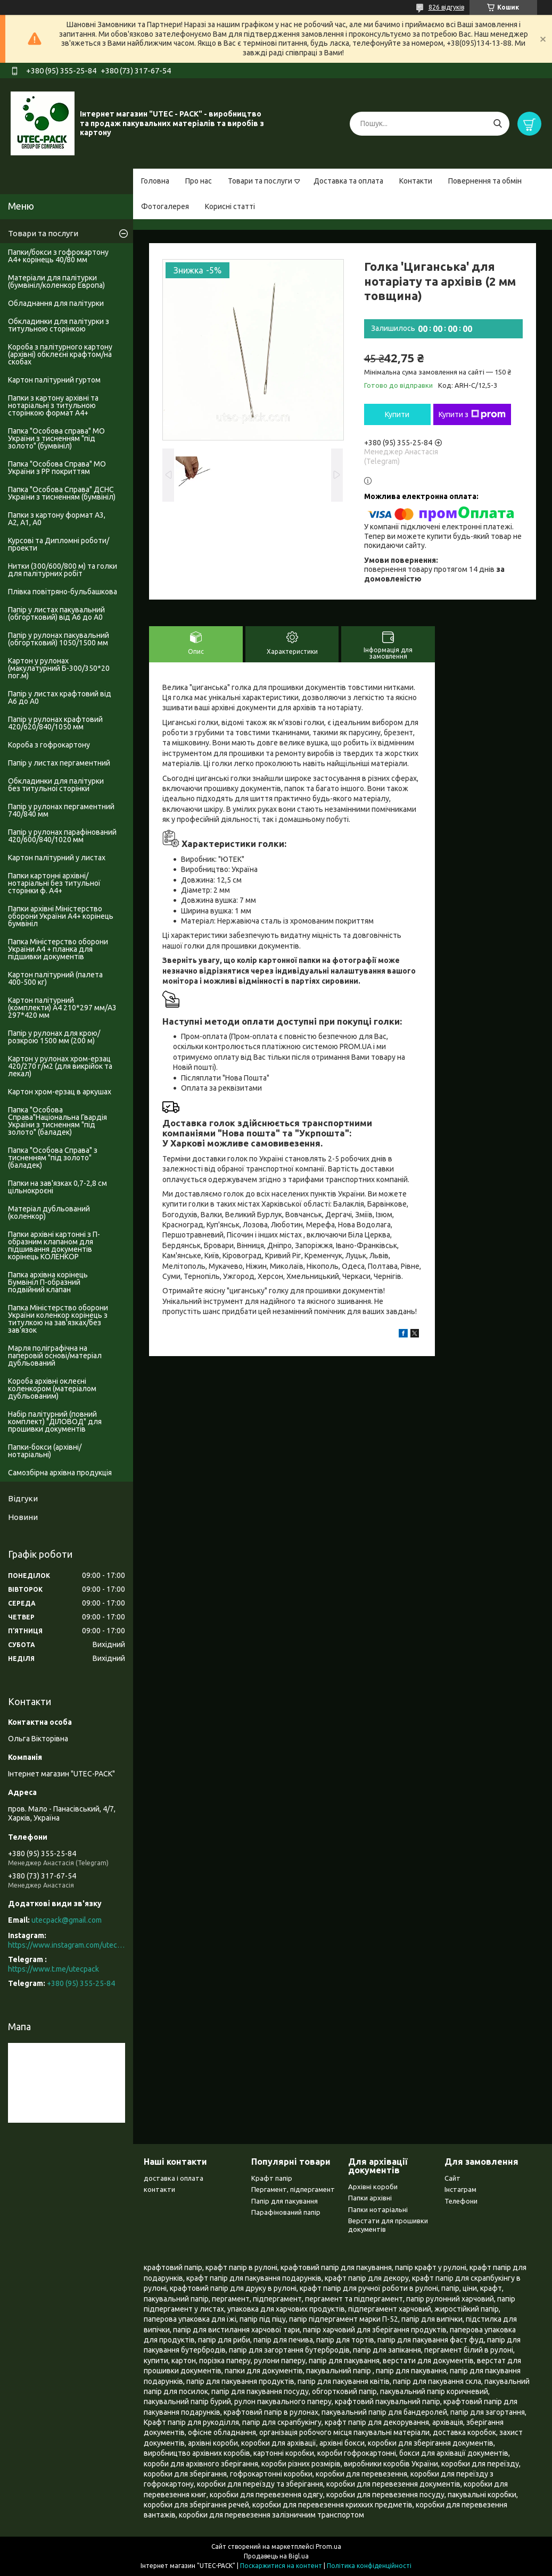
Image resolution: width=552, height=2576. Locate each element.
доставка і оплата (173, 2178)
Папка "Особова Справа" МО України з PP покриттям (57, 468)
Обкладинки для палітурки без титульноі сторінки (56, 785)
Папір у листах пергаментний (59, 763)
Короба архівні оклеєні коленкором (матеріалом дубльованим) (52, 1388)
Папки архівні (370, 2197)
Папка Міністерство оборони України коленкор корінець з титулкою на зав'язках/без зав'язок (58, 1318)
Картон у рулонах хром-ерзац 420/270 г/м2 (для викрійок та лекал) (60, 1066)
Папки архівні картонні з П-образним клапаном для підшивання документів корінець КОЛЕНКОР (54, 1245)
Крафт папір (271, 2178)
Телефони (460, 2201)
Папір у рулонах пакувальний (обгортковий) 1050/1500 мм (58, 639)
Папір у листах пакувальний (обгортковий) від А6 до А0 (56, 613)
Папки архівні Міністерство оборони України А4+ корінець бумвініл (60, 916)
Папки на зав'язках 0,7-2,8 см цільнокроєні (57, 1187)
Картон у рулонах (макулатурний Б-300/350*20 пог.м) (59, 668)
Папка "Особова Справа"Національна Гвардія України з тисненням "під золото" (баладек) (57, 1121)
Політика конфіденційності (369, 2565)
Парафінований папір (285, 2212)
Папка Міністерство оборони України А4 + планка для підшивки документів (58, 949)
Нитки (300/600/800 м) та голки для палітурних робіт (62, 570)
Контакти (415, 181)
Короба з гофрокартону (49, 745)
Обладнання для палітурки (56, 303)
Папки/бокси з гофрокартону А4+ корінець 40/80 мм (58, 256)
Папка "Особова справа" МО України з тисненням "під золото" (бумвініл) (56, 438)
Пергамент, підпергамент (293, 2189)
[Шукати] (497, 124)
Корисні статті (230, 206)
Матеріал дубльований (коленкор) (49, 1212)
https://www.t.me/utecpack (53, 1969)
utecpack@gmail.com (66, 1920)
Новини (23, 1517)
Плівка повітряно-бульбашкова (62, 591)
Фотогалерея (165, 206)
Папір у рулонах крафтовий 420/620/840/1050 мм (55, 723)
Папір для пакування (284, 2201)
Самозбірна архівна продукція (60, 1472)
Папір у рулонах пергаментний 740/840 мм (61, 810)
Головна (155, 181)
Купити (397, 414)
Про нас (198, 181)
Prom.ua (328, 2546)
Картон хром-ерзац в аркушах (59, 1091)
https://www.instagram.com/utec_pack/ (66, 1945)
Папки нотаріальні (378, 2209)
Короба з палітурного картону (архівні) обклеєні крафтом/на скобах (60, 354)
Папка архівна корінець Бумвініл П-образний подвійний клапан (48, 1282)
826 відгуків (446, 7)
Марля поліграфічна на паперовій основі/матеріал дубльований (55, 1355)
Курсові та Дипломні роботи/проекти (58, 544)
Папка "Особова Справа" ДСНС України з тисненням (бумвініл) (62, 493)
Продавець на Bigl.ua (276, 2556)
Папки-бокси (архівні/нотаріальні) (44, 1451)
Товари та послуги (260, 181)
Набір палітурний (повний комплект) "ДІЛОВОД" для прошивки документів (55, 1421)
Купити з (472, 414)
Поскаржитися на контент (281, 2565)
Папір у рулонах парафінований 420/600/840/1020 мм (62, 836)
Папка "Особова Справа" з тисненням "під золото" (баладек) (52, 1157)
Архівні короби (373, 2186)
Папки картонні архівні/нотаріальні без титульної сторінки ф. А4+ (54, 883)
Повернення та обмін (485, 181)
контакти (159, 2189)
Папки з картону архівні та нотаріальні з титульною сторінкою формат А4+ (53, 405)
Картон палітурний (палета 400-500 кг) (55, 978)
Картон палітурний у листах (56, 857)
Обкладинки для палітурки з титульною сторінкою (58, 325)
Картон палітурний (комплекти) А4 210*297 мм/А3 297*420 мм (62, 1007)
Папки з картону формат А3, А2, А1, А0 (56, 519)
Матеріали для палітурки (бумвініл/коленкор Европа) (56, 281)
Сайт (452, 2178)
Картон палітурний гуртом (54, 380)
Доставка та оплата (348, 181)
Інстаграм (460, 2189)
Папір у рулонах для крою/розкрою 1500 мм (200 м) (54, 1037)
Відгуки (23, 1498)
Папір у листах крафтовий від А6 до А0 (59, 697)
